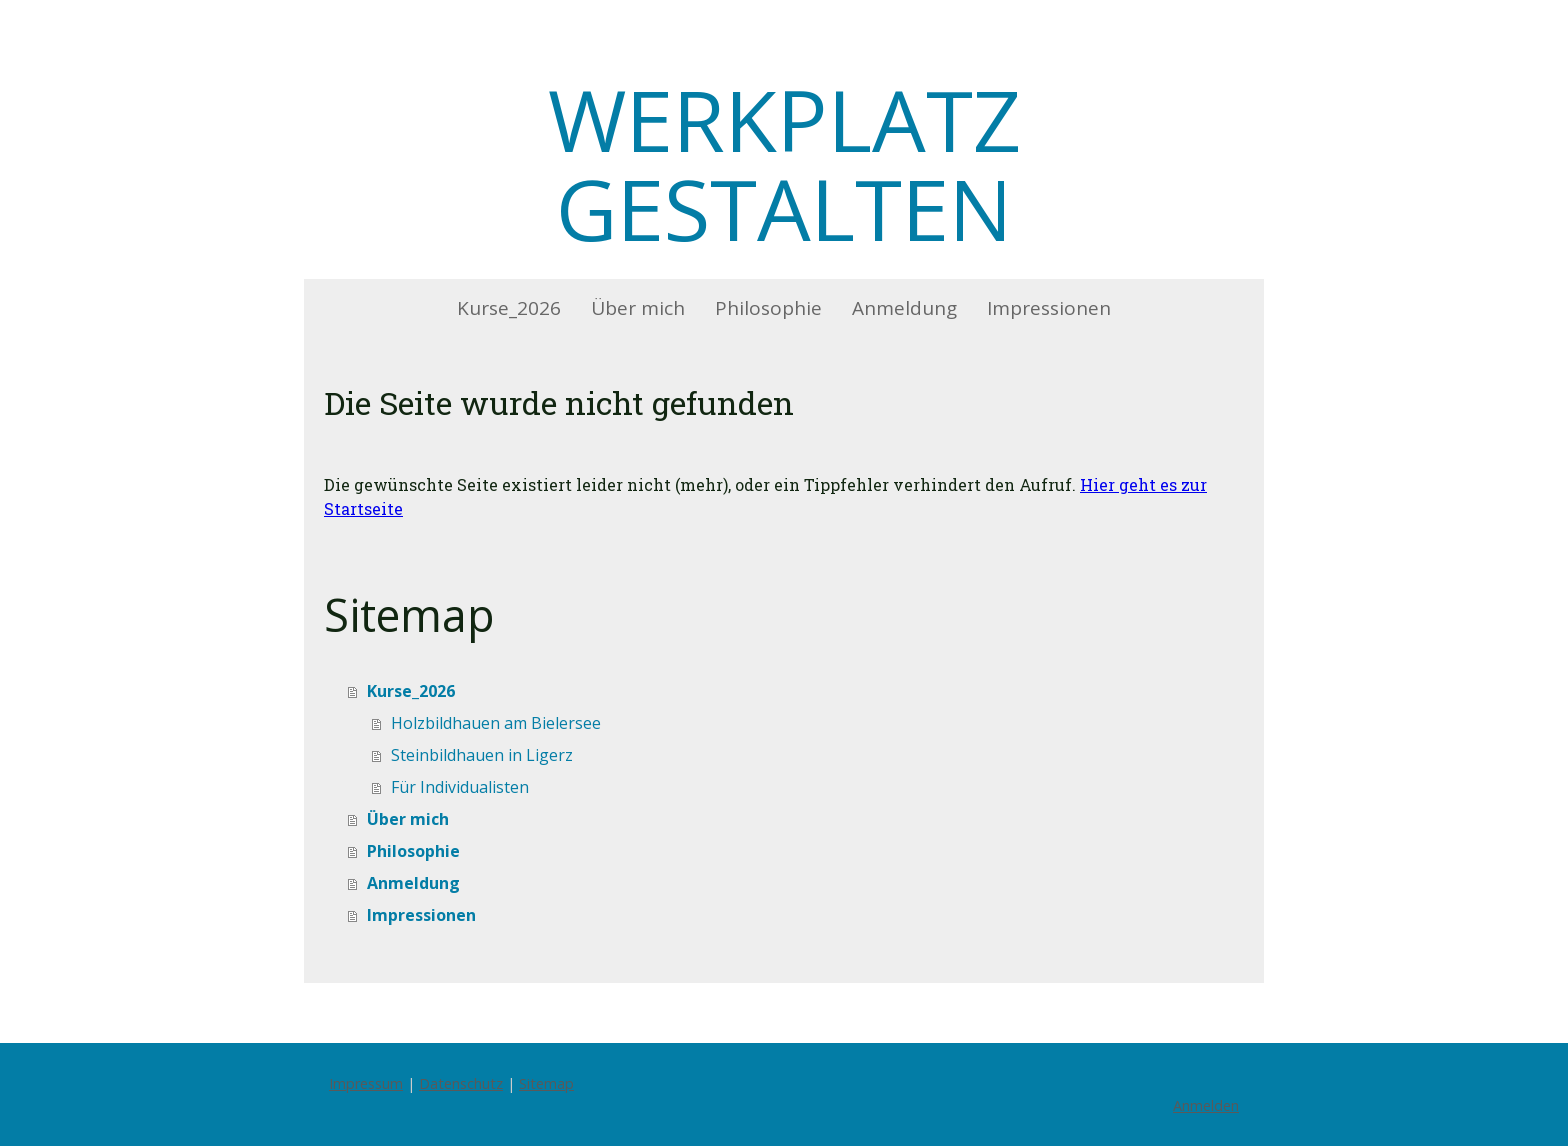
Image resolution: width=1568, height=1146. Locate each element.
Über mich (638, 308)
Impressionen (1049, 308)
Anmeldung (904, 308)
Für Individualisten (460, 787)
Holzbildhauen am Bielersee (496, 723)
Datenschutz (461, 1083)
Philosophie (768, 308)
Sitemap (546, 1083)
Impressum (366, 1083)
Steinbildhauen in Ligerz (482, 755)
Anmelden (1206, 1105)
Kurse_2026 (509, 308)
